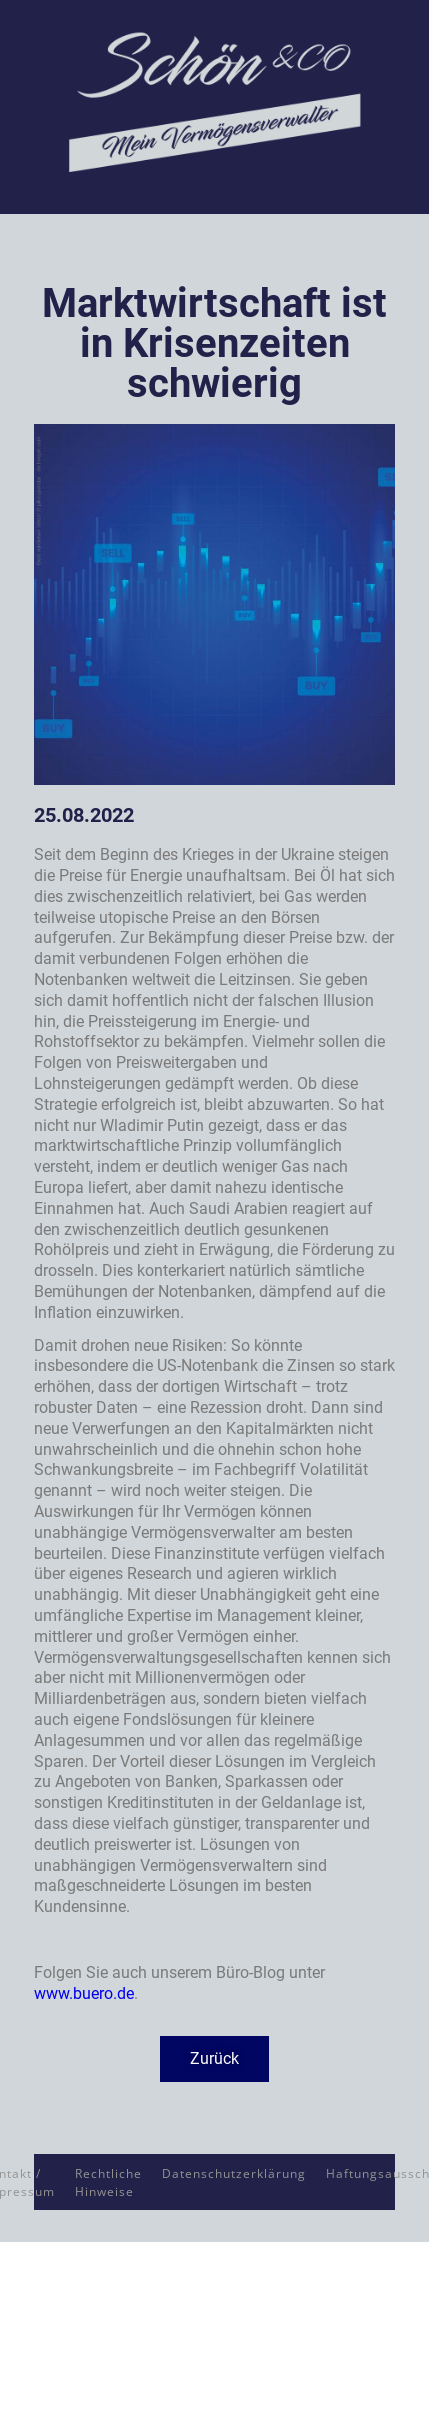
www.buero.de (84, 1993)
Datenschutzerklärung (234, 2173)
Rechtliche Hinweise (108, 2182)
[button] (214, 2059)
